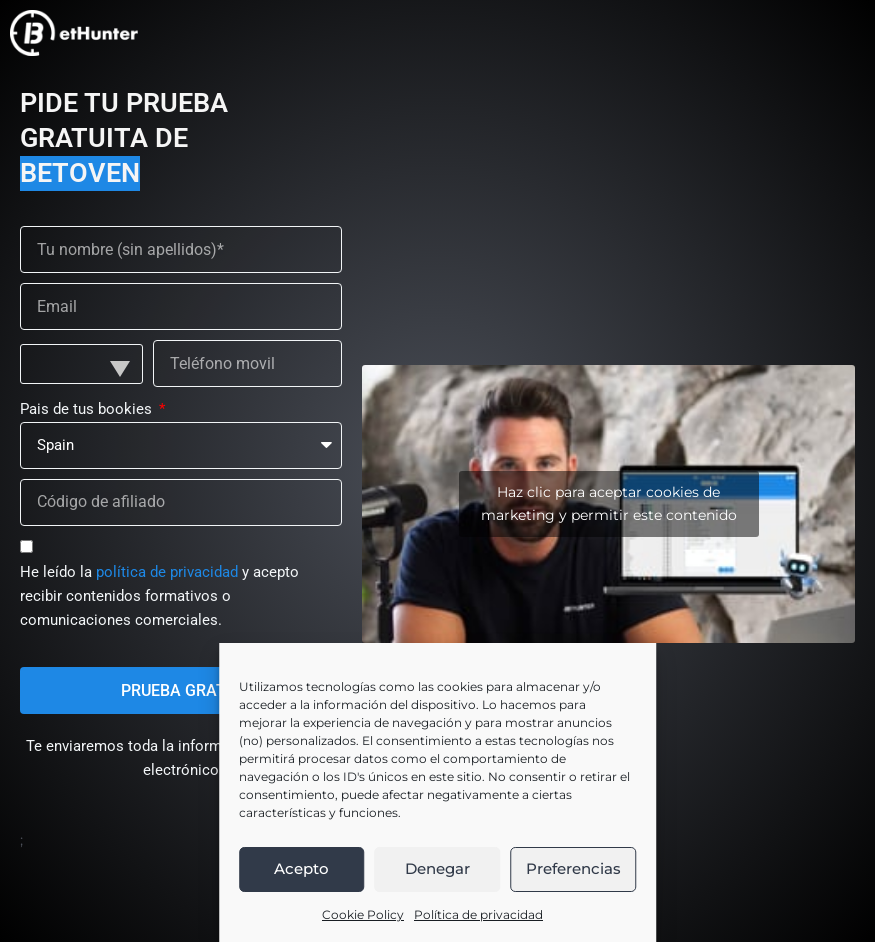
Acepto (301, 868)
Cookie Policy (363, 914)
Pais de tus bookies (88, 409)
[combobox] (81, 364)
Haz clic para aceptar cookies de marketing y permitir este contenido (609, 503)
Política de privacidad (478, 914)
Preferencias (573, 868)
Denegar (437, 868)
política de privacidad (167, 572)
